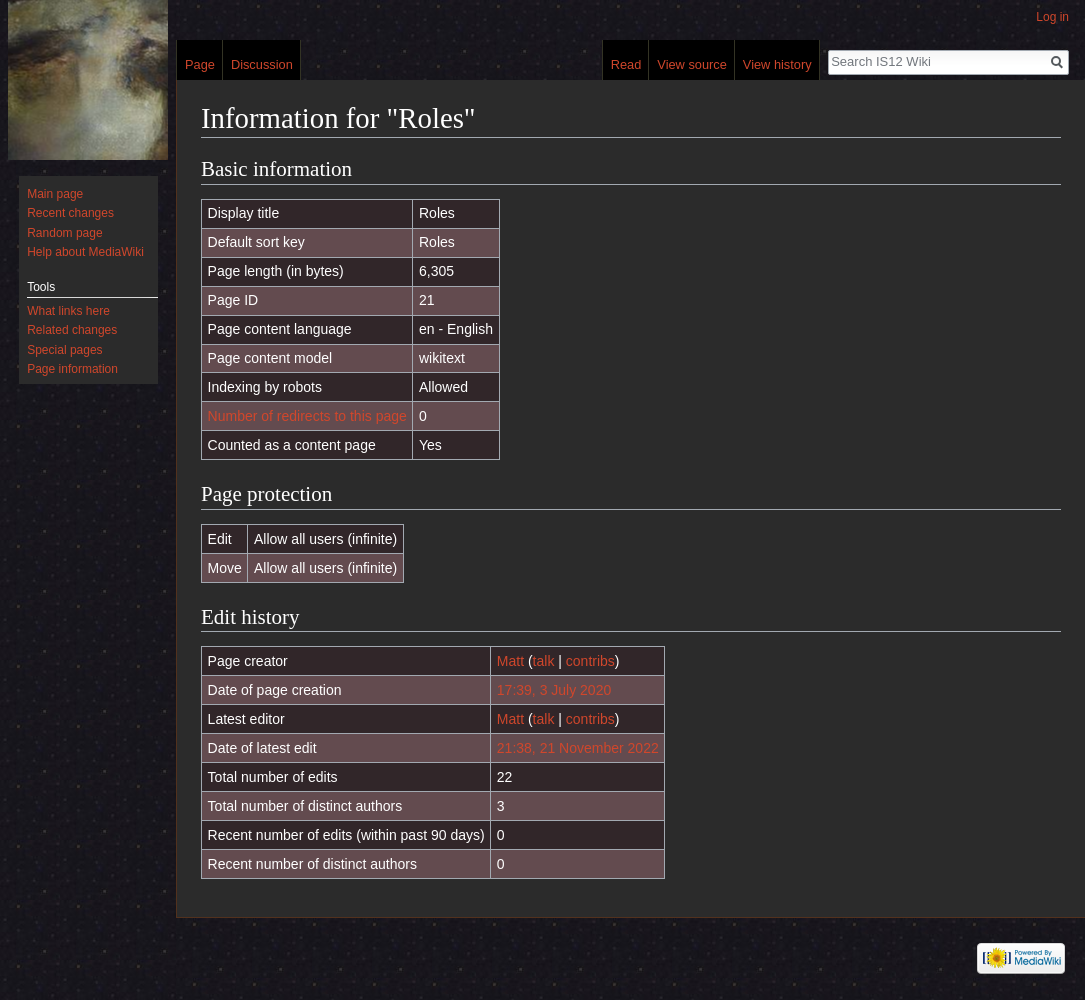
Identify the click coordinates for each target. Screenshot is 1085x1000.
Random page (64, 233)
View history (777, 64)
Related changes (72, 330)
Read (626, 64)
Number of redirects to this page (307, 416)
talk (544, 661)
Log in (1052, 17)
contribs (590, 661)
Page (200, 64)
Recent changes (70, 213)
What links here (68, 311)
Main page (55, 194)
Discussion (262, 64)
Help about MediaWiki (85, 252)
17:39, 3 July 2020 (554, 690)
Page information (72, 369)
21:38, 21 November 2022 (578, 748)
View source (691, 64)
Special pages (64, 350)
